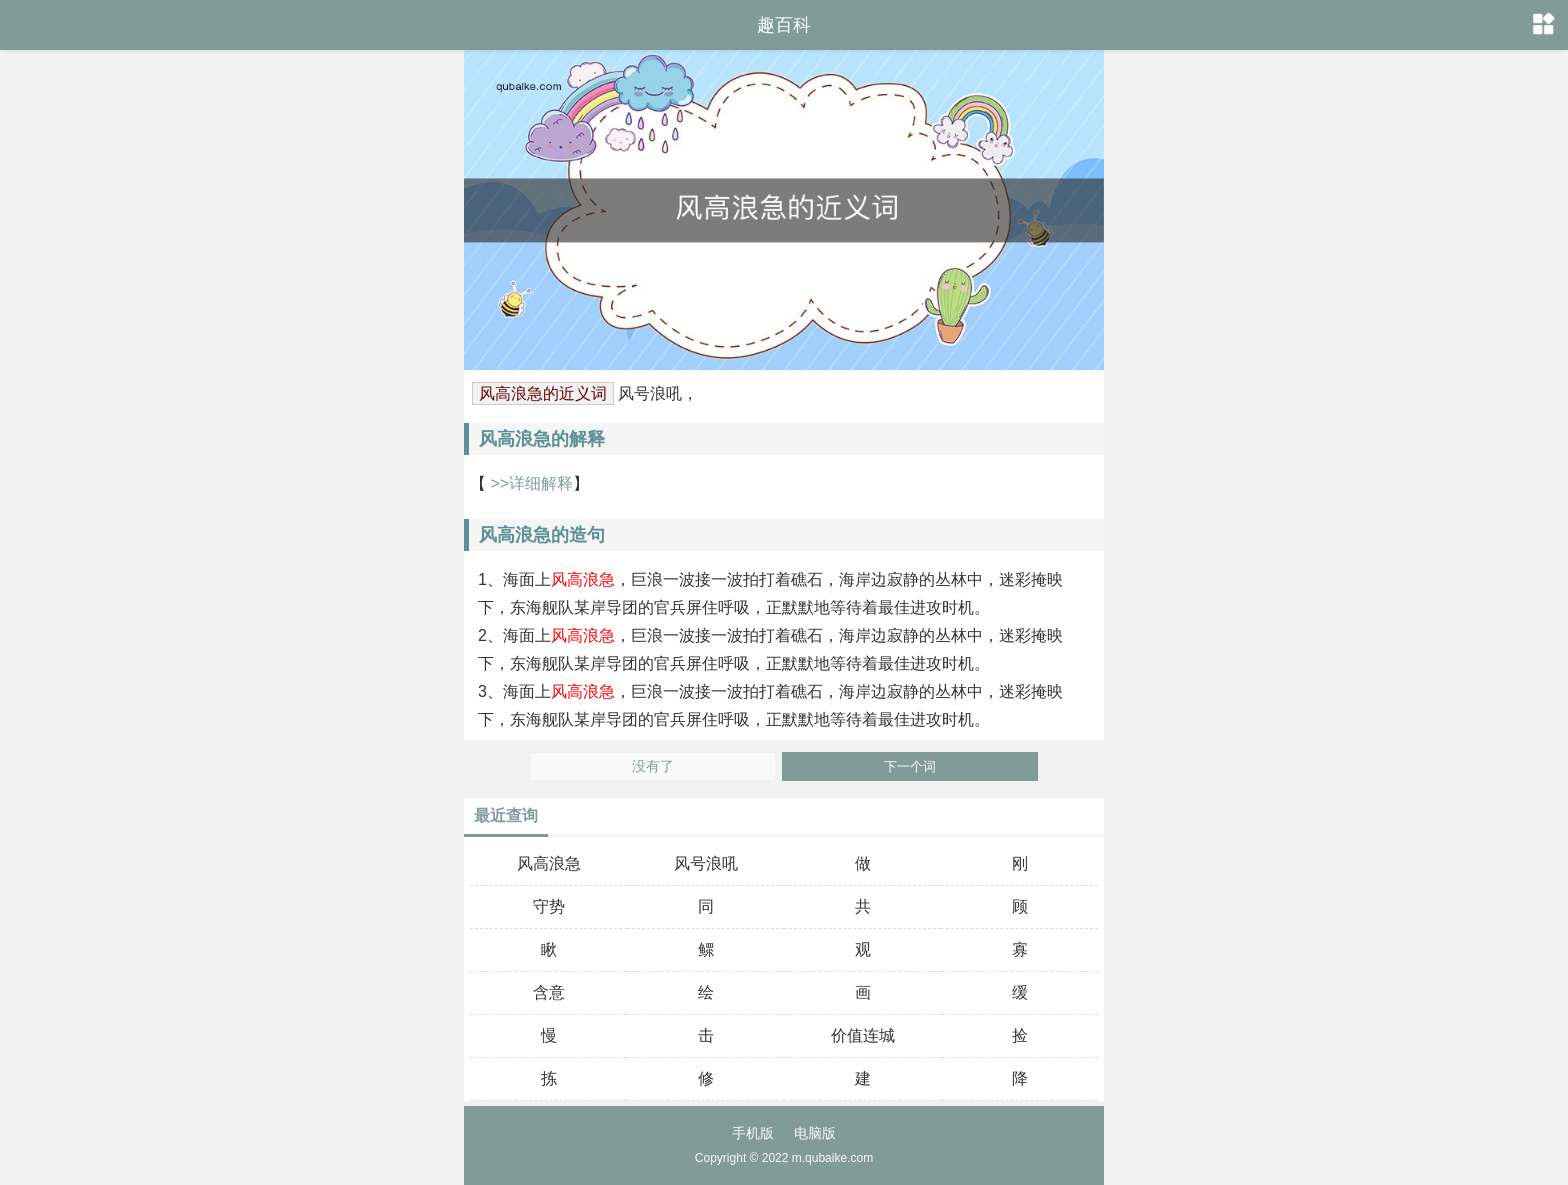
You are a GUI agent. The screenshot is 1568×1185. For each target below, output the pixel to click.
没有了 (653, 766)
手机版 (753, 1133)
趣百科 (784, 25)
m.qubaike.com (832, 1158)
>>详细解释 (529, 483)
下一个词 (910, 766)
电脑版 (815, 1133)
